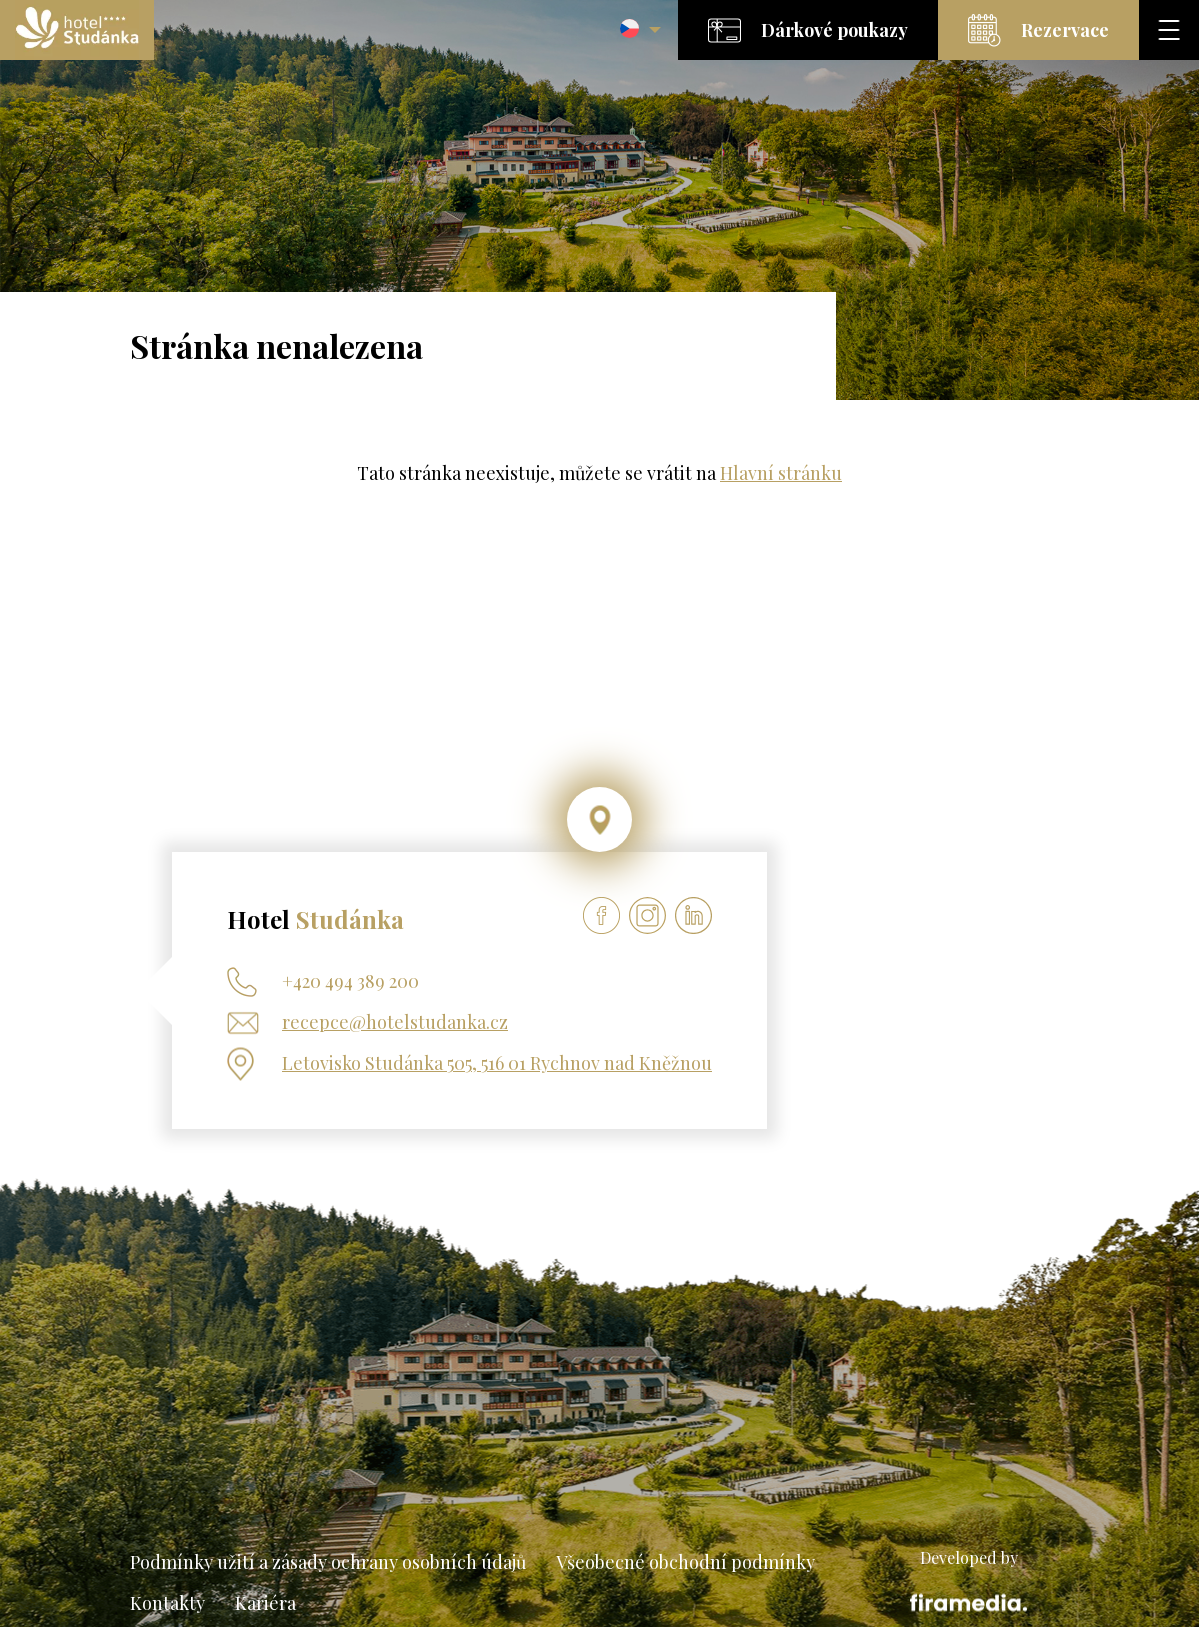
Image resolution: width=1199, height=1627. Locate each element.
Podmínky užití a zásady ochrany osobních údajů (328, 1562)
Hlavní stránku (781, 473)
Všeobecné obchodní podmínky (685, 1562)
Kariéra (265, 1603)
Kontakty (167, 1603)
